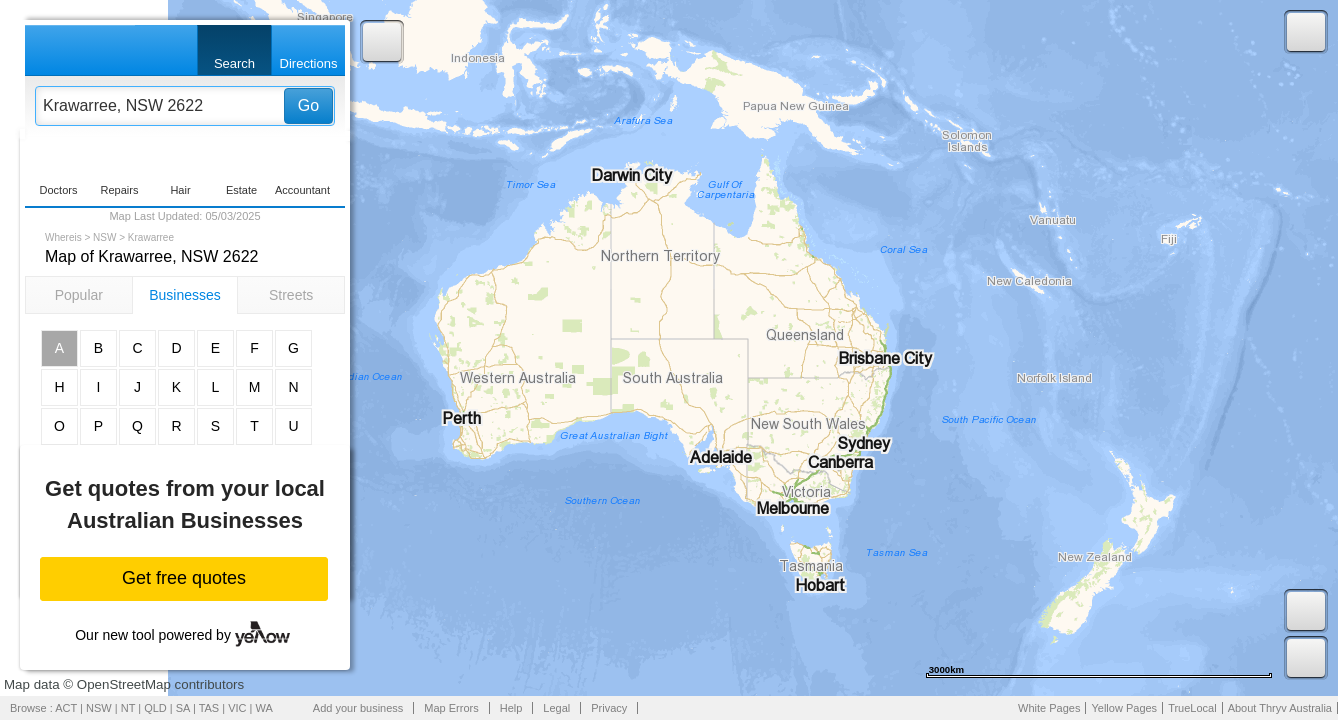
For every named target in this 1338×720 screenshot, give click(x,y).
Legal (556, 708)
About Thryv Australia (1280, 708)
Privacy (609, 708)
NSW (104, 237)
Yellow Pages (1124, 708)
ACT (66, 708)
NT (128, 708)
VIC (237, 708)
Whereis (63, 237)
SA (183, 708)
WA (264, 708)
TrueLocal (1192, 708)
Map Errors (451, 708)
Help (511, 708)
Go (308, 105)
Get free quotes (184, 578)
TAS (209, 708)
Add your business (358, 708)
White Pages (1049, 708)
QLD (155, 708)
